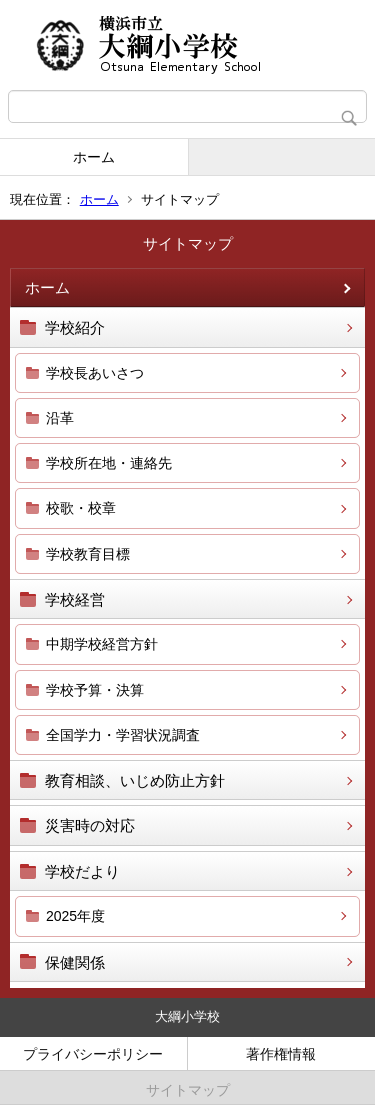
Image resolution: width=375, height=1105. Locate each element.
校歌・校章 (81, 508)
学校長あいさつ (95, 373)
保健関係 (75, 962)
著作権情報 (281, 1054)
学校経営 (75, 599)
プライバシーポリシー (93, 1054)
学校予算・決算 (95, 690)
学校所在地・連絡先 (109, 463)
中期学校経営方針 (102, 644)
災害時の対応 (90, 825)
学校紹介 (75, 327)
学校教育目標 (88, 554)
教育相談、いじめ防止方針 (135, 780)
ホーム (94, 157)
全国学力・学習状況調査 (123, 735)
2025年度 (75, 916)
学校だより (82, 871)
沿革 (60, 418)
